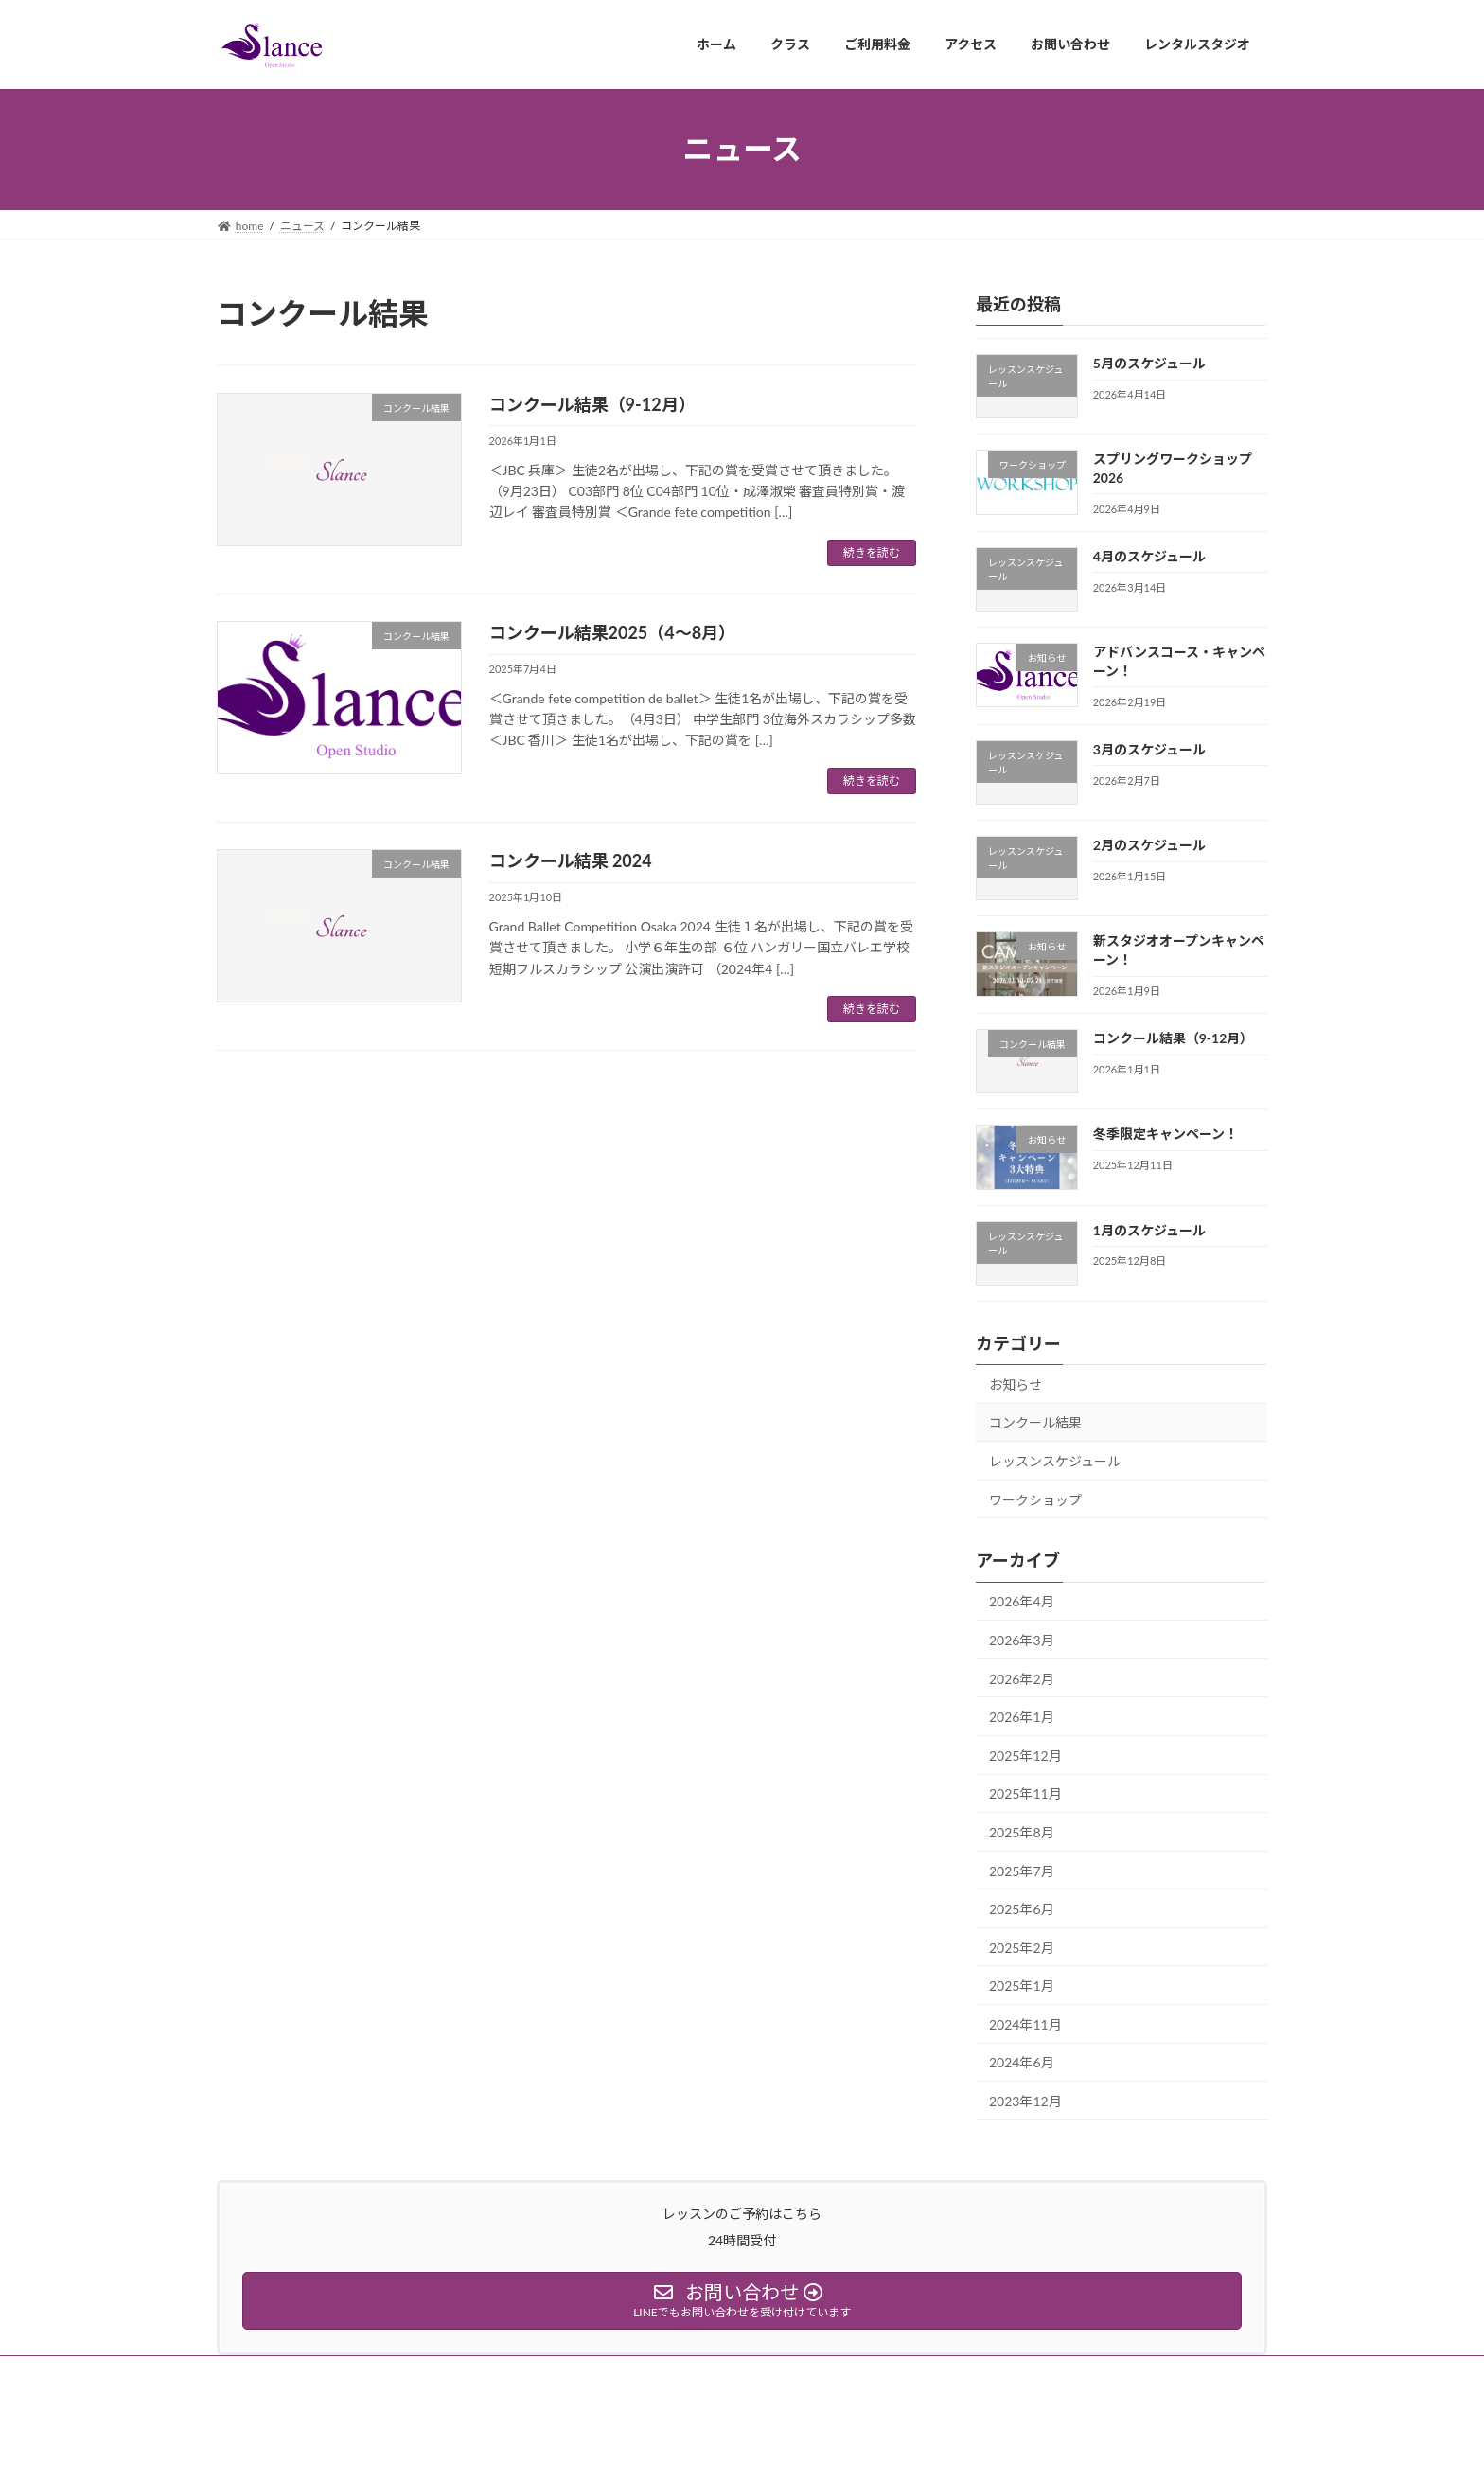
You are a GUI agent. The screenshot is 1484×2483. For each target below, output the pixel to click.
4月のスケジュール (1149, 555)
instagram (331, 2373)
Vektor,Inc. (912, 2450)
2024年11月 (1025, 2023)
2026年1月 (1021, 1717)
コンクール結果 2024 (570, 860)
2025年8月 (1021, 1832)
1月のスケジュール (1149, 1229)
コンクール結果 (1035, 1422)
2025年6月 (1021, 1909)
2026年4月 (1021, 1601)
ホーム (252, 2373)
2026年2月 (1021, 1678)
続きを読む (871, 552)
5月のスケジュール (1149, 363)
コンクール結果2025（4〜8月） (612, 632)
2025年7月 (1021, 1870)
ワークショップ (1035, 1499)
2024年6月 (1021, 2062)
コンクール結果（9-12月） (592, 404)
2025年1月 (1021, 1986)
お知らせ (1015, 1383)
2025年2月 (1021, 1947)
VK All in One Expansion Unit (796, 2450)
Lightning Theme (669, 2450)
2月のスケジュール (1149, 845)
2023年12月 (1025, 2101)
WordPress (573, 2450)
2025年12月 (1025, 1755)
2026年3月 (1021, 1640)
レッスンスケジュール (1055, 1461)
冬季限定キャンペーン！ (1165, 1134)
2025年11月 (1025, 1793)
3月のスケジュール (1149, 748)
